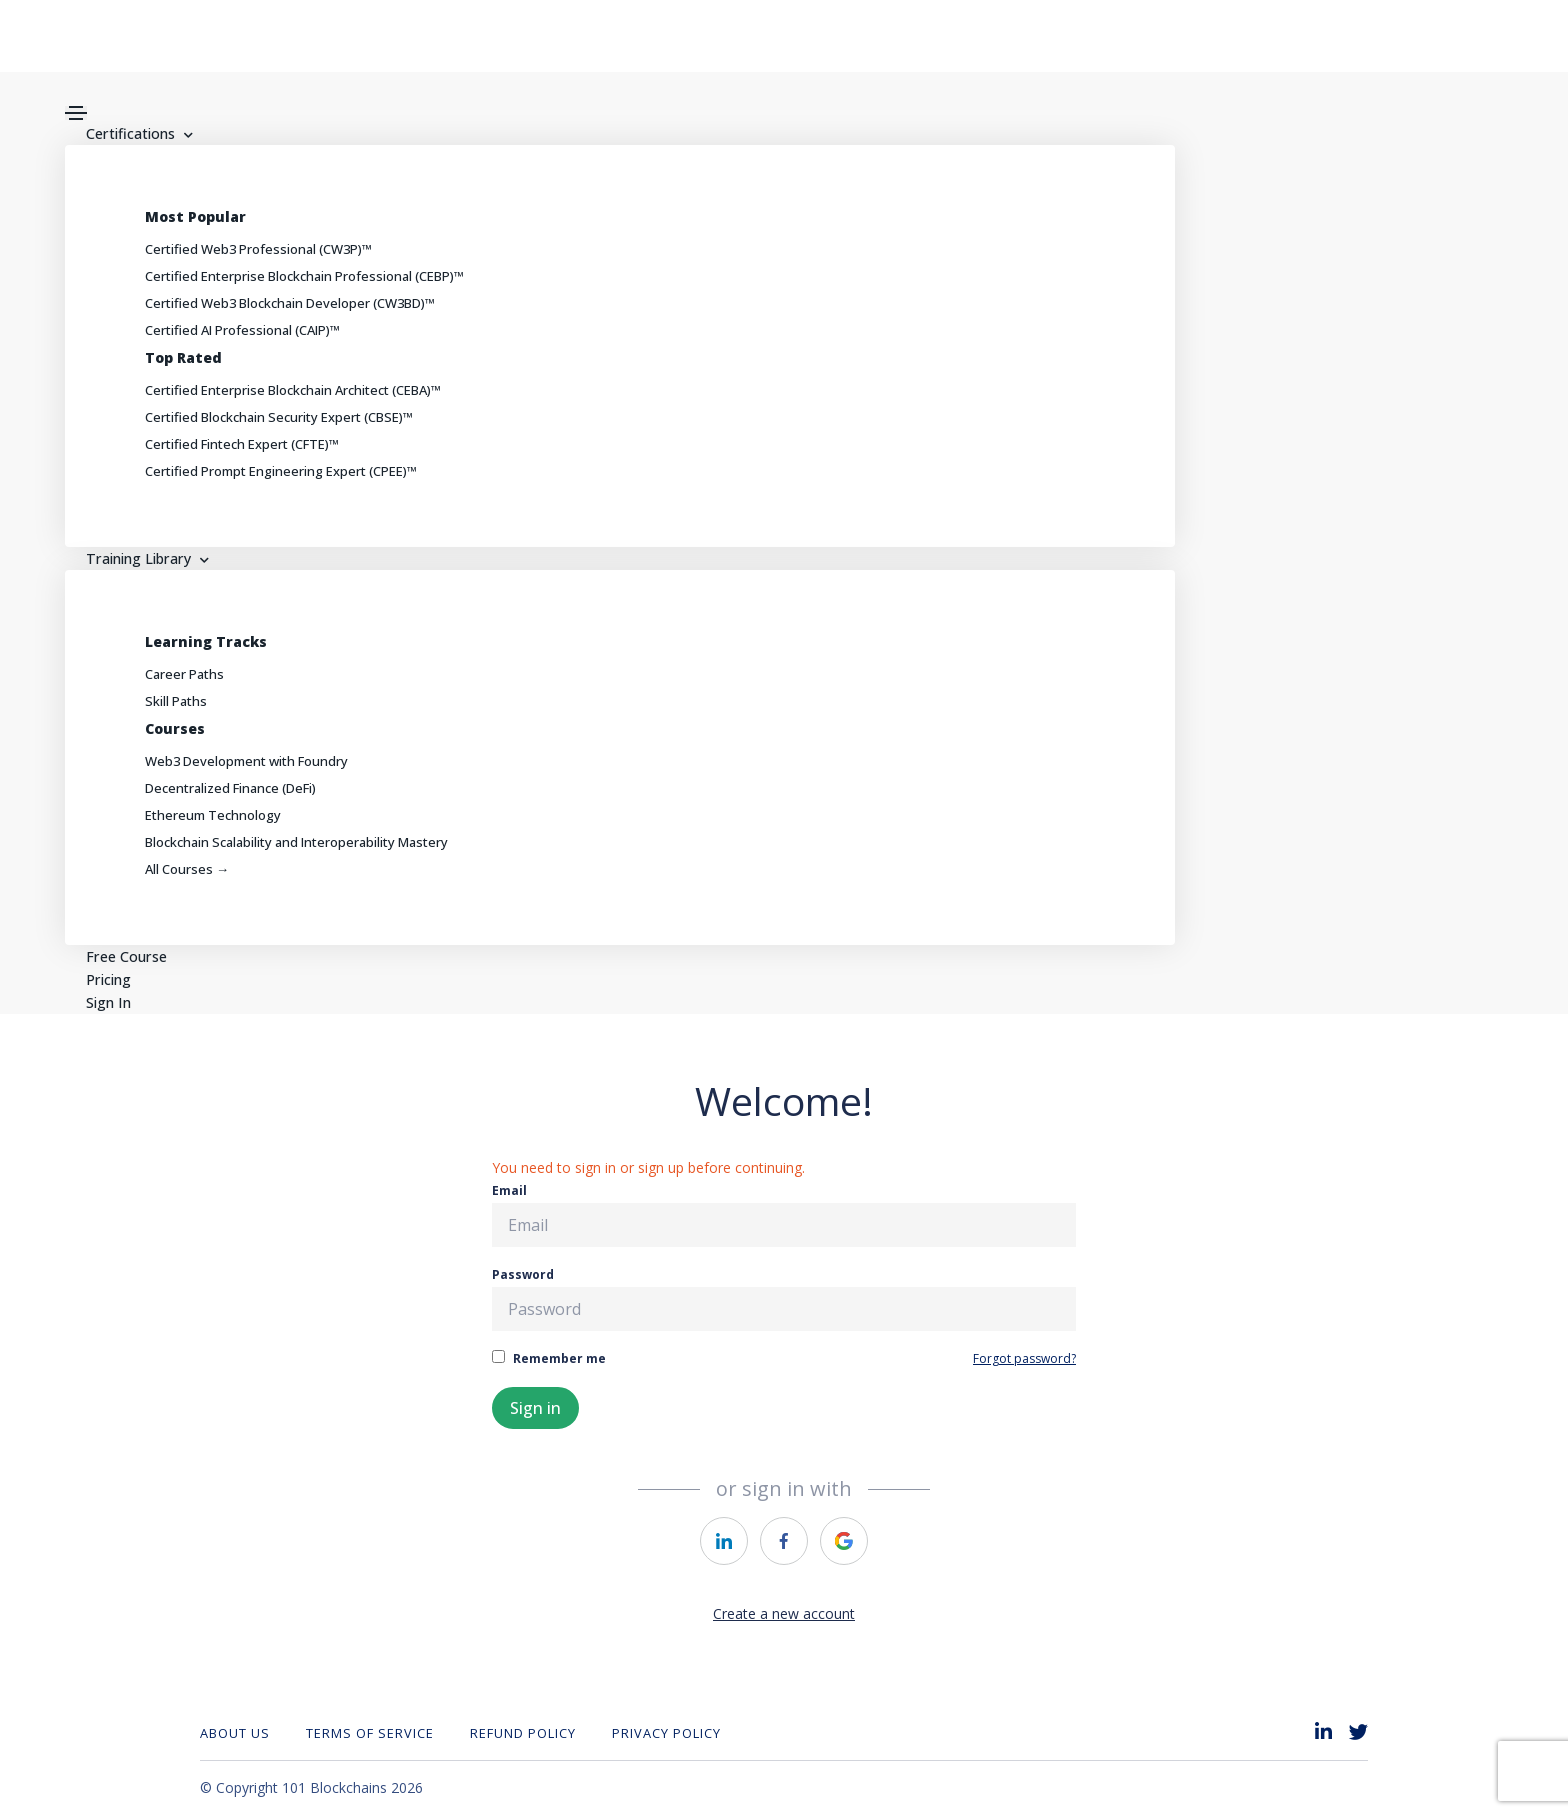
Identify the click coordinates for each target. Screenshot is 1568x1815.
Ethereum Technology (213, 815)
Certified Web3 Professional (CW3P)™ (258, 249)
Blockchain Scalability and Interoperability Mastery (296, 842)
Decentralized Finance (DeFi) (230, 788)
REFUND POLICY (523, 1733)
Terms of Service (370, 1733)
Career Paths (184, 674)
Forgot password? (1024, 1358)
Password (784, 1298)
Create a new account (784, 1613)
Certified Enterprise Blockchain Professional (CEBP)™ (304, 276)
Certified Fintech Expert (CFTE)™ (242, 444)
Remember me (549, 1358)
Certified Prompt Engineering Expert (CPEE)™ (281, 471)
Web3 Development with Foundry (246, 761)
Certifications (136, 133)
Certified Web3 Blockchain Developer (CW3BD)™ (290, 303)
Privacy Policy (666, 1733)
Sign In (105, 1002)
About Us (235, 1733)
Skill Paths (176, 701)
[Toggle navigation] (76, 113)
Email (784, 1214)
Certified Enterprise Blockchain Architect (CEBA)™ (293, 390)
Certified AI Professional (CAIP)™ (242, 330)
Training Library (142, 558)
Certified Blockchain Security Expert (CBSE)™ (279, 417)
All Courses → (187, 869)
